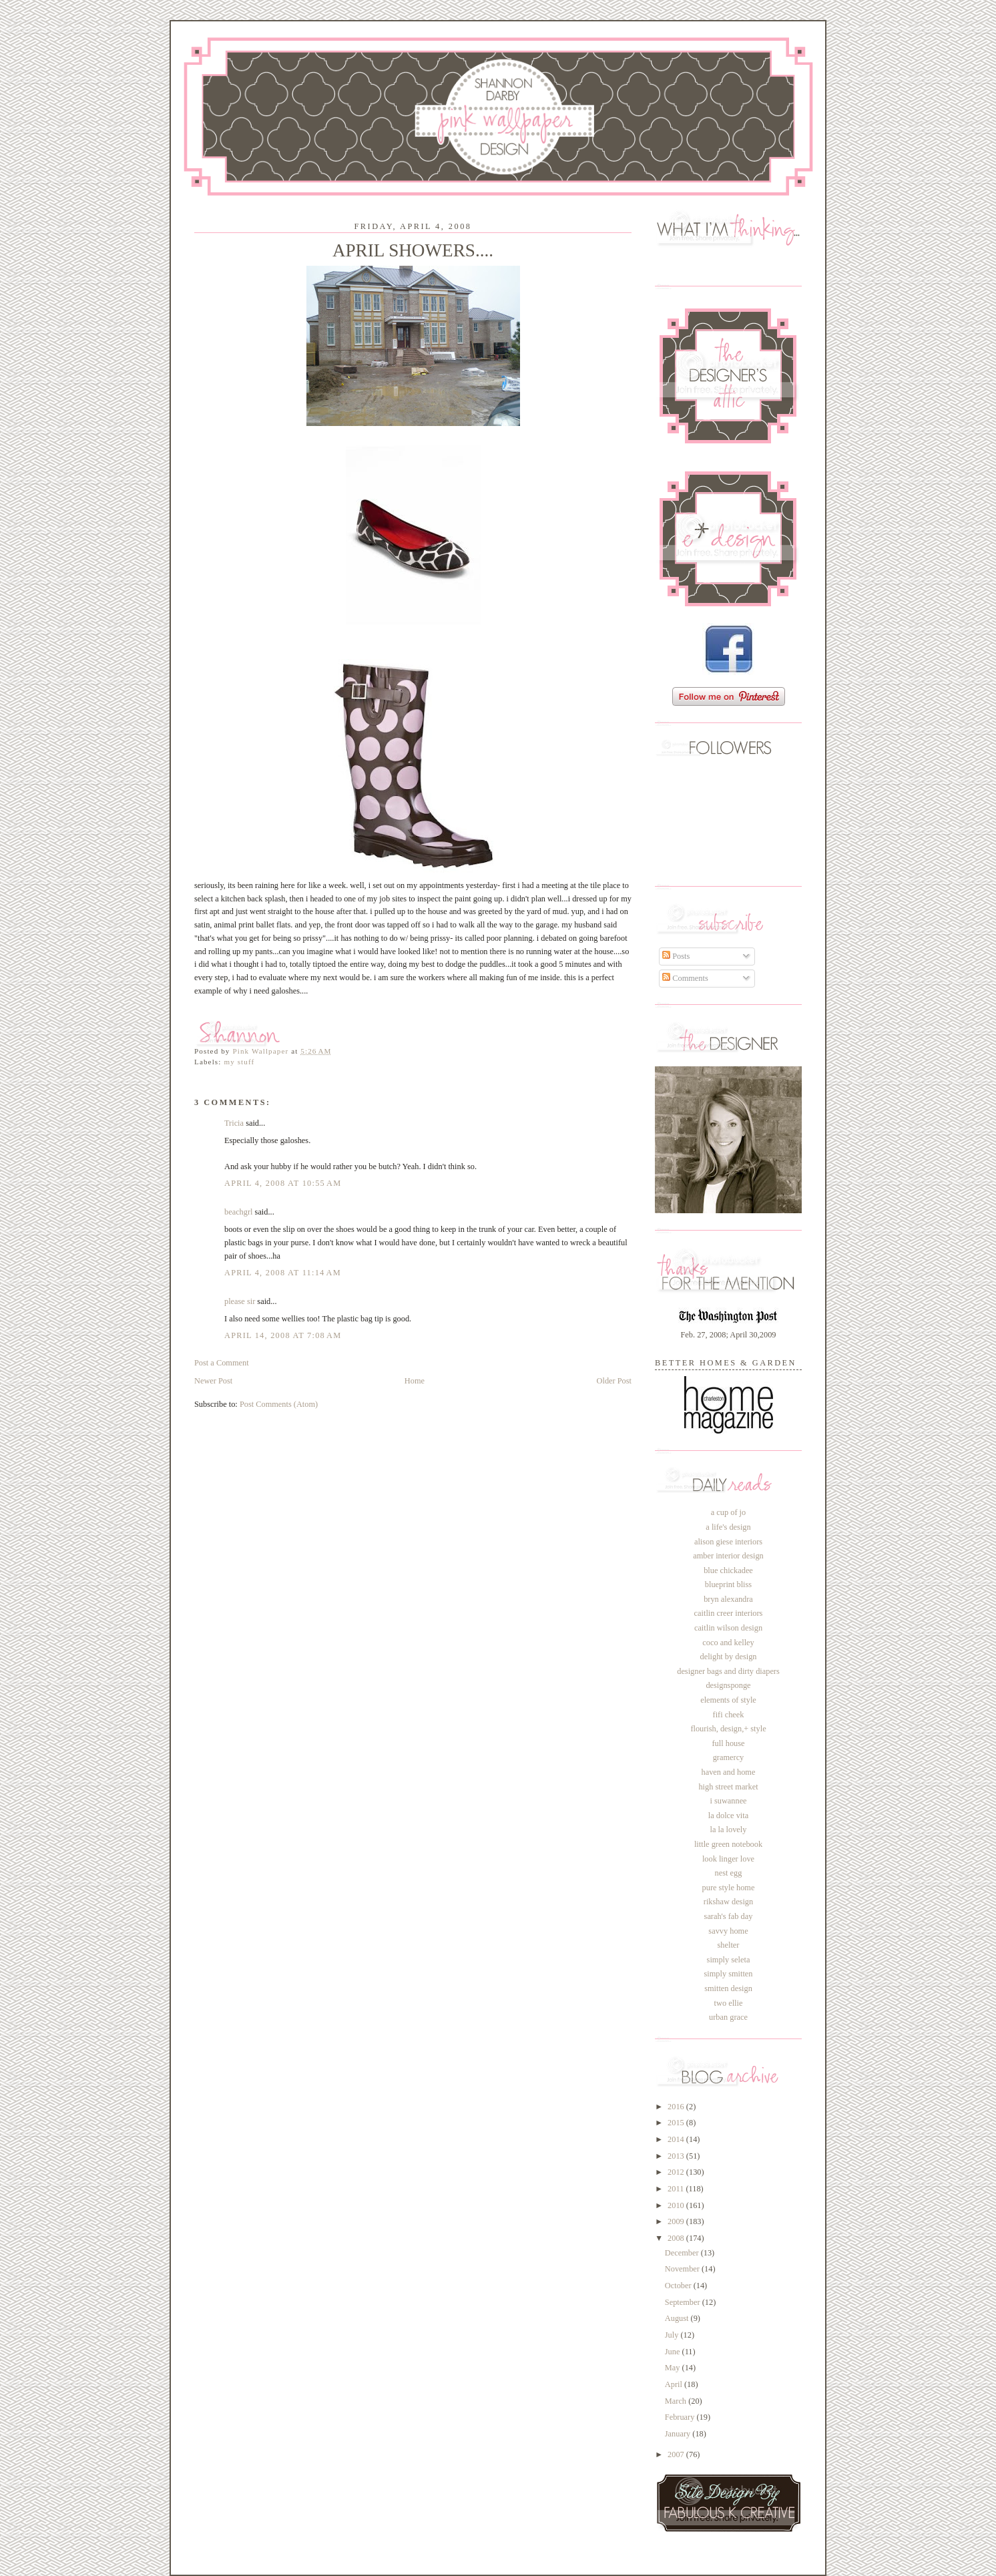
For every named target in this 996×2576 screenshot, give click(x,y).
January (678, 2433)
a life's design (728, 1527)
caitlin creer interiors (728, 1613)
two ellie (728, 2003)
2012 (677, 2172)
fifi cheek (728, 1714)
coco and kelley (728, 1642)
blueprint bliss (728, 1584)
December (683, 2253)
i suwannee (728, 1800)
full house (728, 1743)
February (681, 2417)
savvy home (728, 1931)
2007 (677, 2454)
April (674, 2384)
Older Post (614, 1380)
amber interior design (728, 1555)
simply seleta (728, 1959)
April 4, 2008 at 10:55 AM (282, 1183)
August (678, 2318)
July (673, 2335)
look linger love (728, 1859)
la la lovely (728, 1829)
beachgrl (238, 1212)
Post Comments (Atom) (279, 1404)
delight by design (728, 1656)
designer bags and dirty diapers (728, 1671)
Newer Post (213, 1380)
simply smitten (728, 1973)
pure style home (728, 1887)
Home (415, 1380)
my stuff (239, 1062)
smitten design (728, 1988)
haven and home (729, 1772)
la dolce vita (728, 1815)
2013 (677, 2156)
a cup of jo (728, 1512)
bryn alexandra (728, 1599)
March (676, 2401)
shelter (729, 1945)
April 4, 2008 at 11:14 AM (282, 1272)
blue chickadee (728, 1570)
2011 (677, 2188)
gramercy (728, 1757)
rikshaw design (728, 1901)
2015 (677, 2122)
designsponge (728, 1685)
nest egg (728, 1873)
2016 (677, 2106)
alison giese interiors (728, 1541)
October (679, 2285)
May (673, 2367)
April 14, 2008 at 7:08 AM (282, 1335)
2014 (677, 2139)
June (673, 2351)
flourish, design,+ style (728, 1728)
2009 (677, 2221)
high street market (728, 1786)
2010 (677, 2205)
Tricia (234, 1123)
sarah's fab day (728, 1916)
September (683, 2302)
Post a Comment (221, 1362)
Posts (676, 956)
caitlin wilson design (728, 1628)
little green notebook (728, 1844)
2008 (677, 2238)
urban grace (728, 2017)
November (683, 2269)
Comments (685, 978)
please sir (239, 1301)
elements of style (728, 1700)
